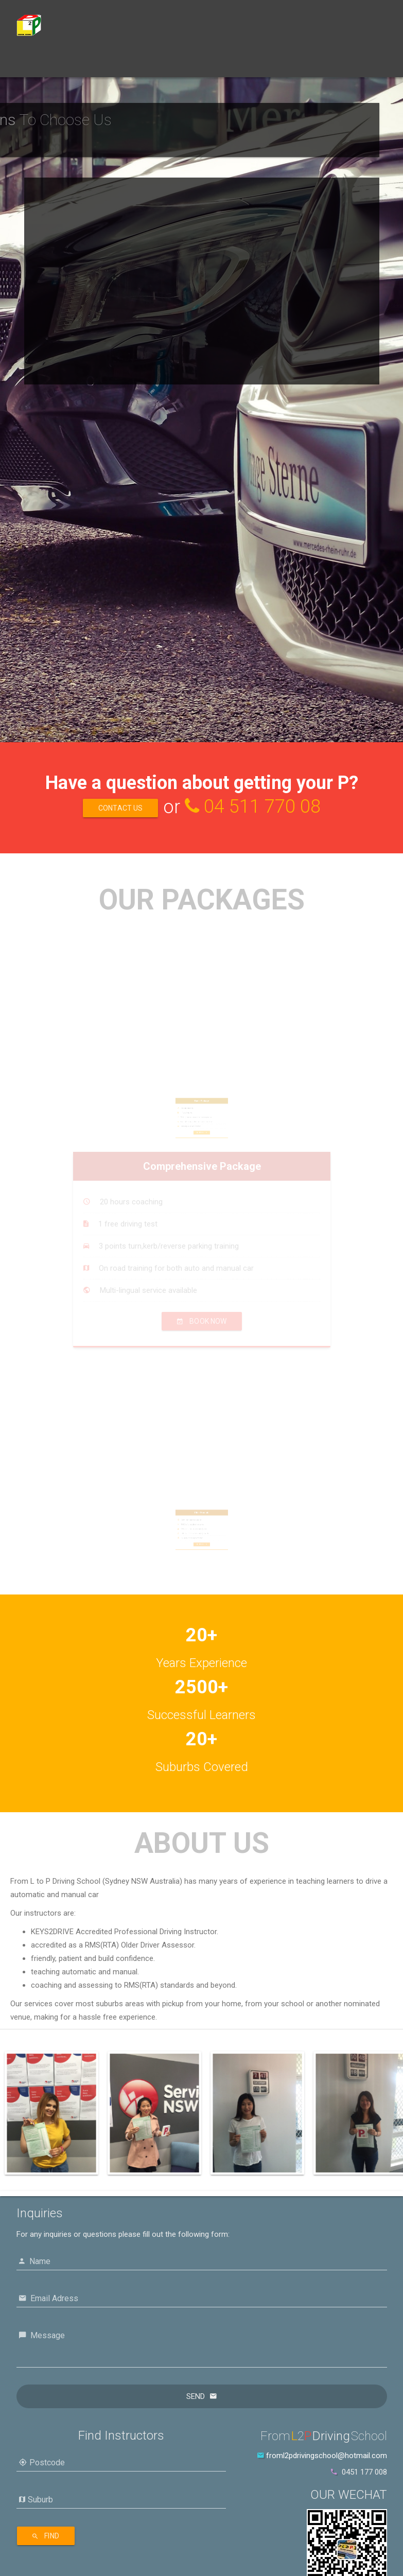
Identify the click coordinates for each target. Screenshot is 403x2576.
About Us (183, 64)
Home (34, 64)
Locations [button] (283, 64)
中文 (326, 64)
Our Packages (81, 64)
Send (195, 2396)
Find (45, 2536)
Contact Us (231, 64)
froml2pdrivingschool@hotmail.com (326, 2455)
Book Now (136, 64)
